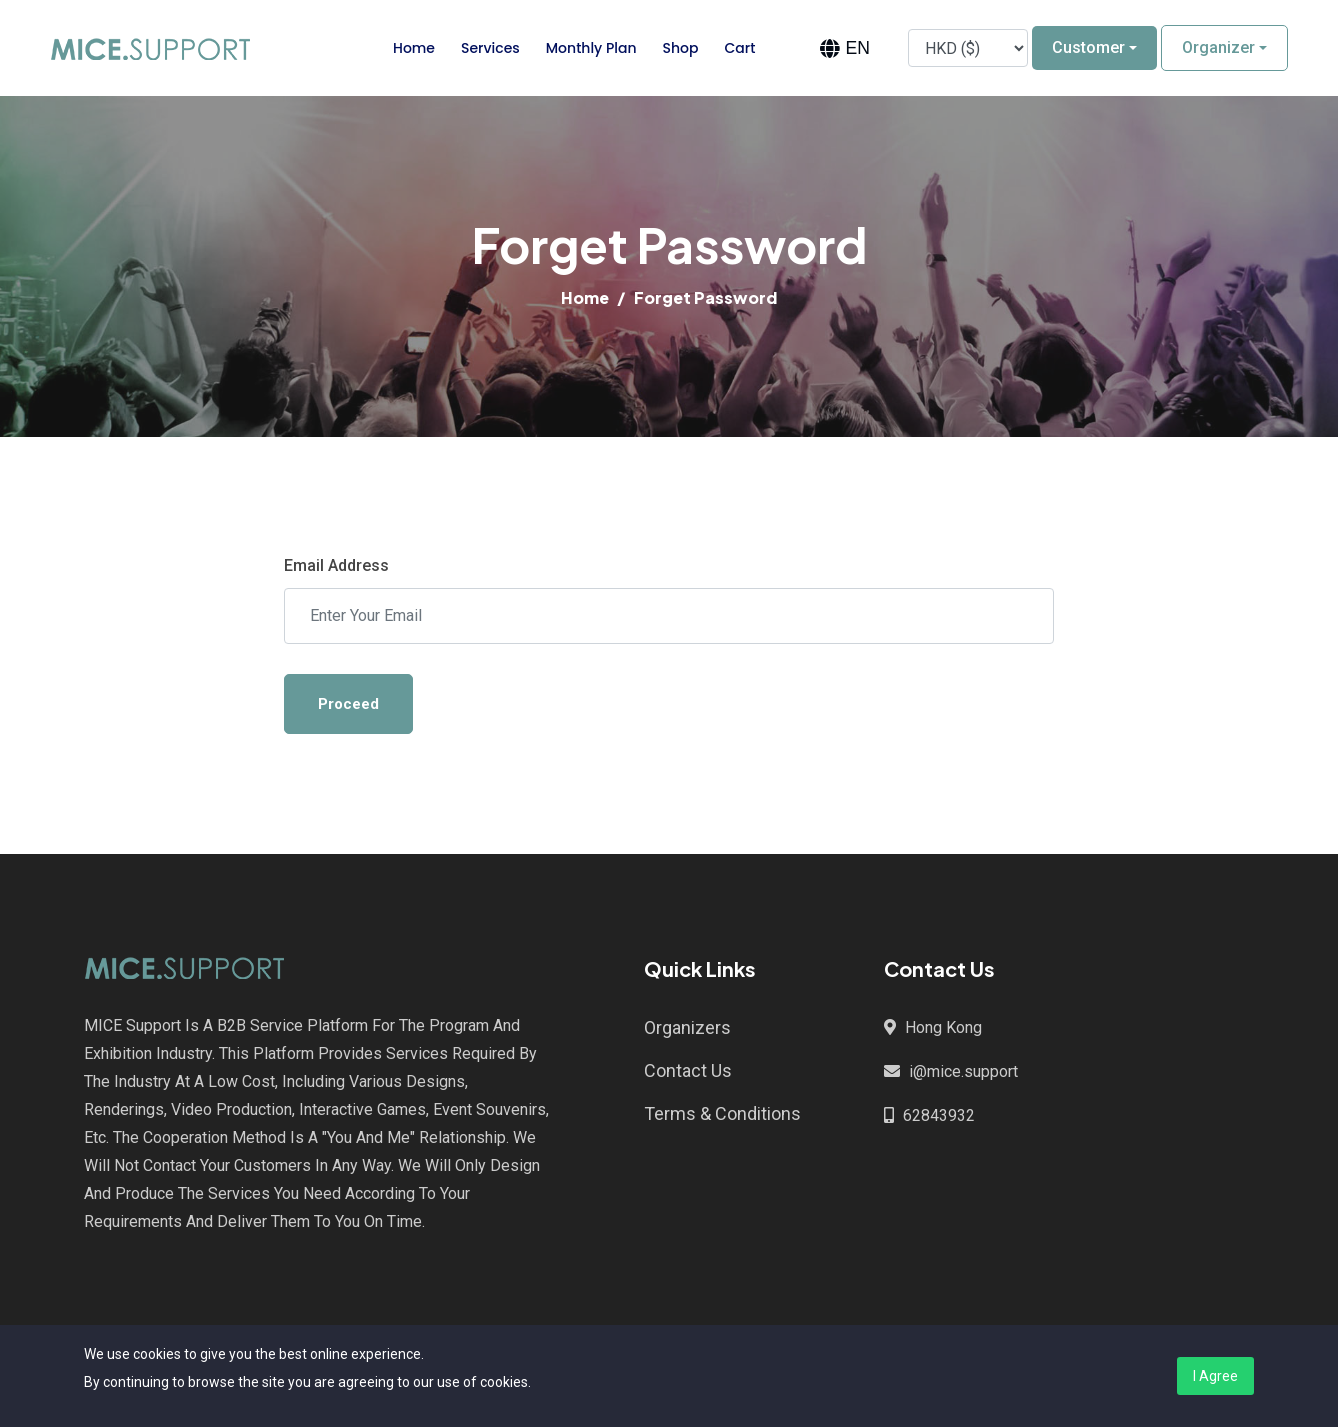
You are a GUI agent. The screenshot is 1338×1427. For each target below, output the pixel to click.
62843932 (939, 1115)
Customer (1088, 47)
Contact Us (688, 1070)
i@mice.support (963, 1071)
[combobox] (844, 48)
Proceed (348, 704)
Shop (681, 48)
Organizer (1218, 47)
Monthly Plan (591, 48)
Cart (739, 48)
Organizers (687, 1027)
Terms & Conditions (722, 1113)
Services (490, 48)
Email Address (336, 565)
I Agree (1215, 1376)
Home (414, 48)
